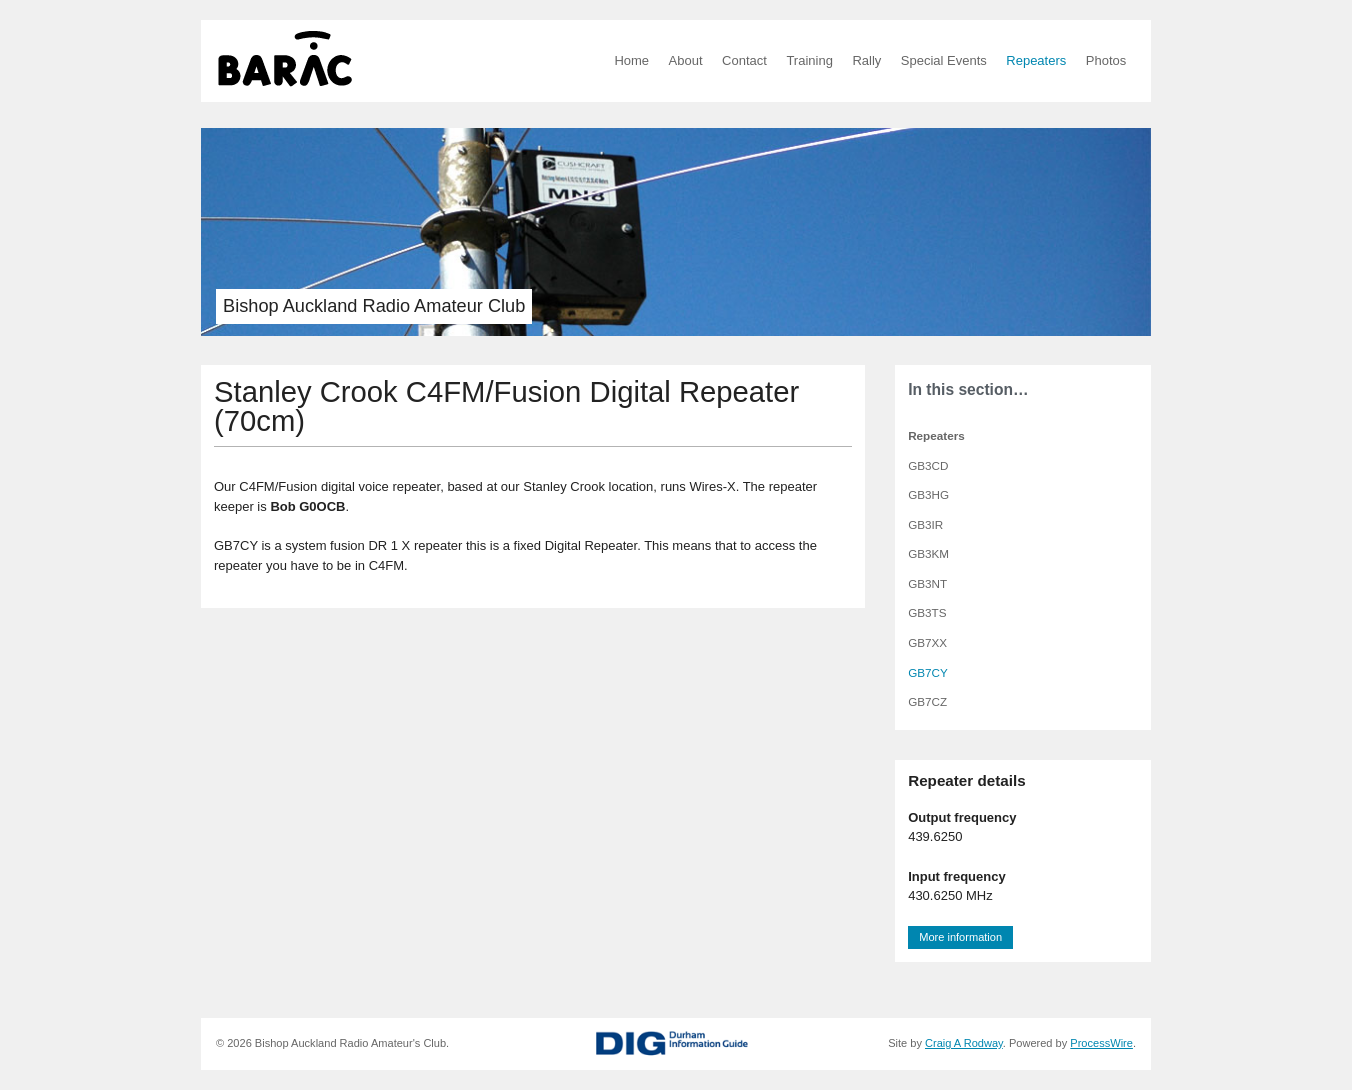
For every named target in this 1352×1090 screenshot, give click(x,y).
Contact (744, 60)
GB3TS (927, 612)
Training (809, 60)
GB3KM (928, 553)
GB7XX (927, 642)
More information (960, 937)
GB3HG (928, 494)
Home (631, 60)
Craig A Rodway (964, 1043)
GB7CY (928, 672)
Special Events (944, 60)
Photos (1106, 60)
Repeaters (1036, 60)
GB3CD (928, 465)
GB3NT (927, 583)
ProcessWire (1101, 1043)
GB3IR (925, 524)
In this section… (968, 389)
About (686, 60)
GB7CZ (927, 701)
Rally (866, 60)
